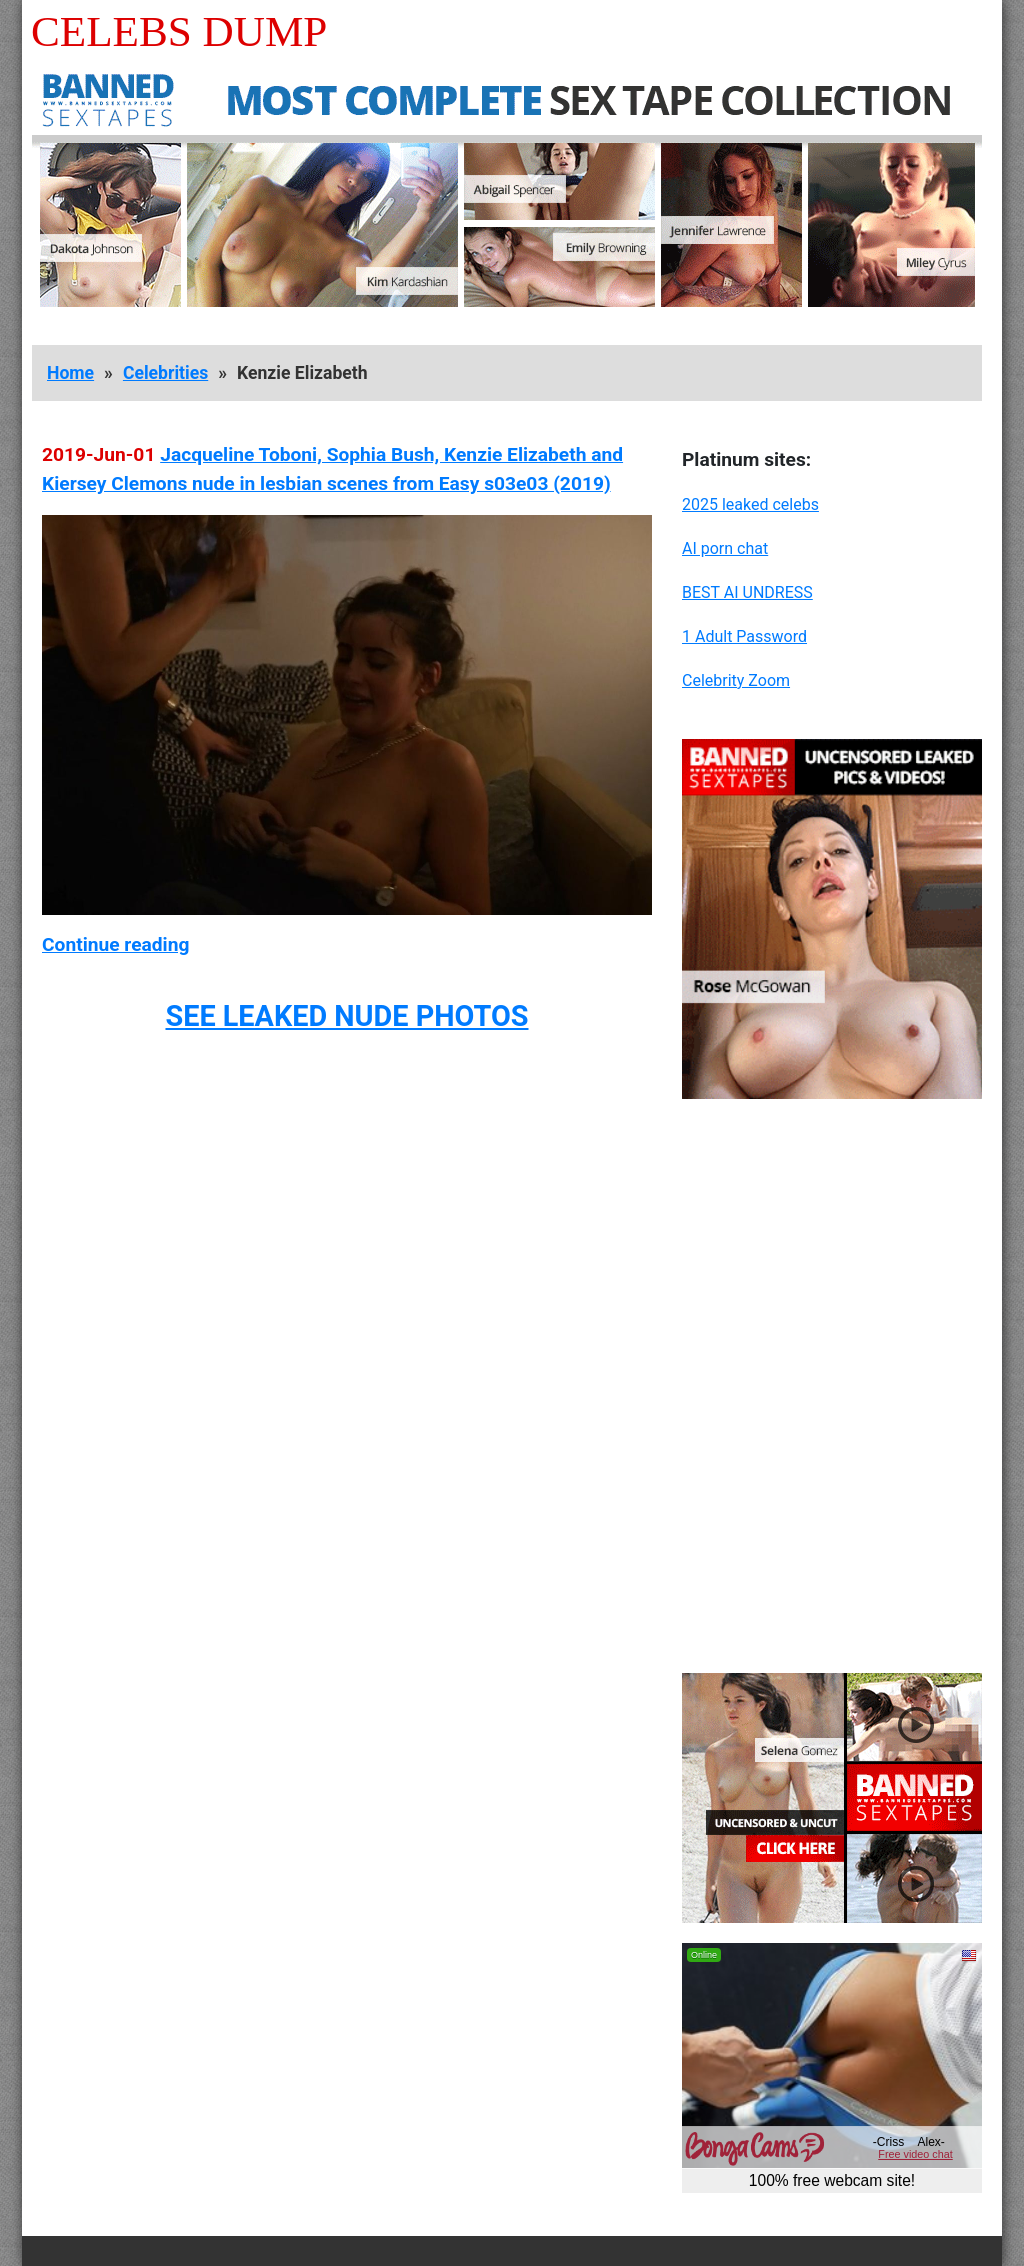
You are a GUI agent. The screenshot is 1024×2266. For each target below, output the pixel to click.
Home (70, 373)
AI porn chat (725, 548)
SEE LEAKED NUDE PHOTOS (346, 1016)
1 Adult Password (744, 636)
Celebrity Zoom (736, 680)
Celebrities (165, 373)
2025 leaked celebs (750, 504)
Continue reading (115, 944)
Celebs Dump (179, 31)
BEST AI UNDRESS (747, 592)
